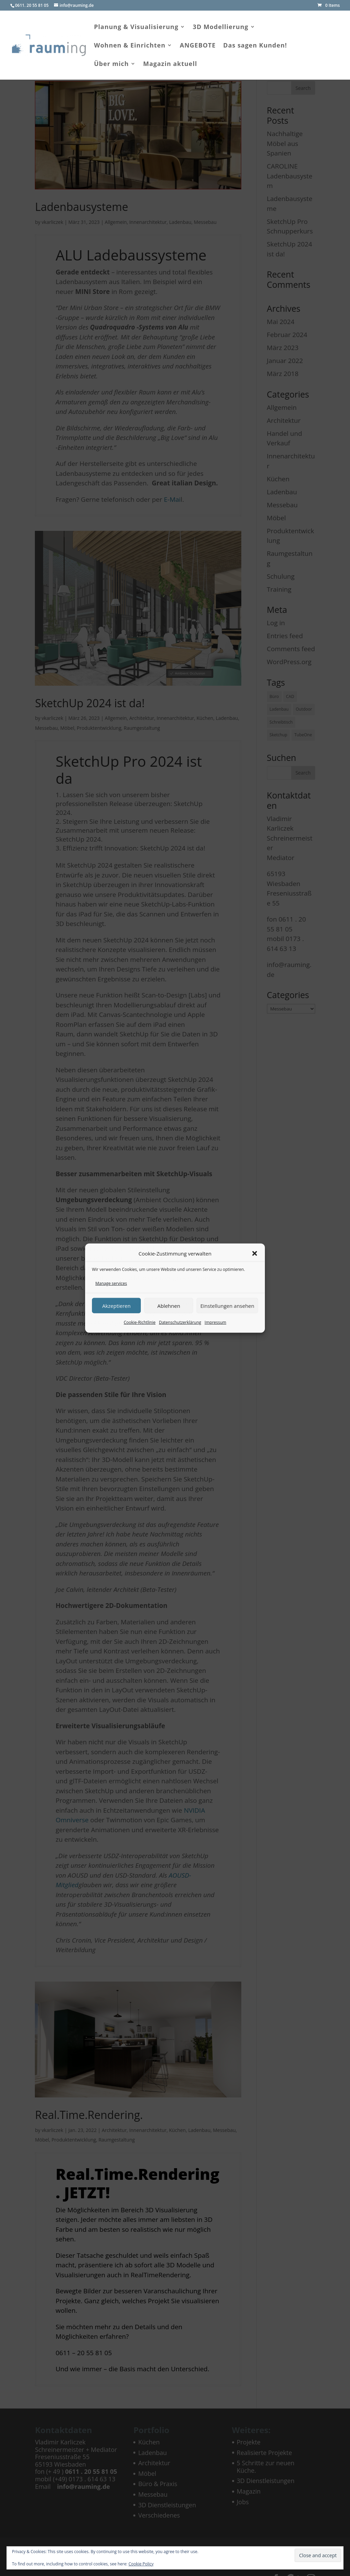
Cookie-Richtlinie (140, 1322)
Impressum (215, 1322)
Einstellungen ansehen (227, 1305)
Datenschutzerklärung (180, 1322)
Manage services (111, 1283)
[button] (254, 1253)
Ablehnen (168, 1305)
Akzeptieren (116, 1305)
